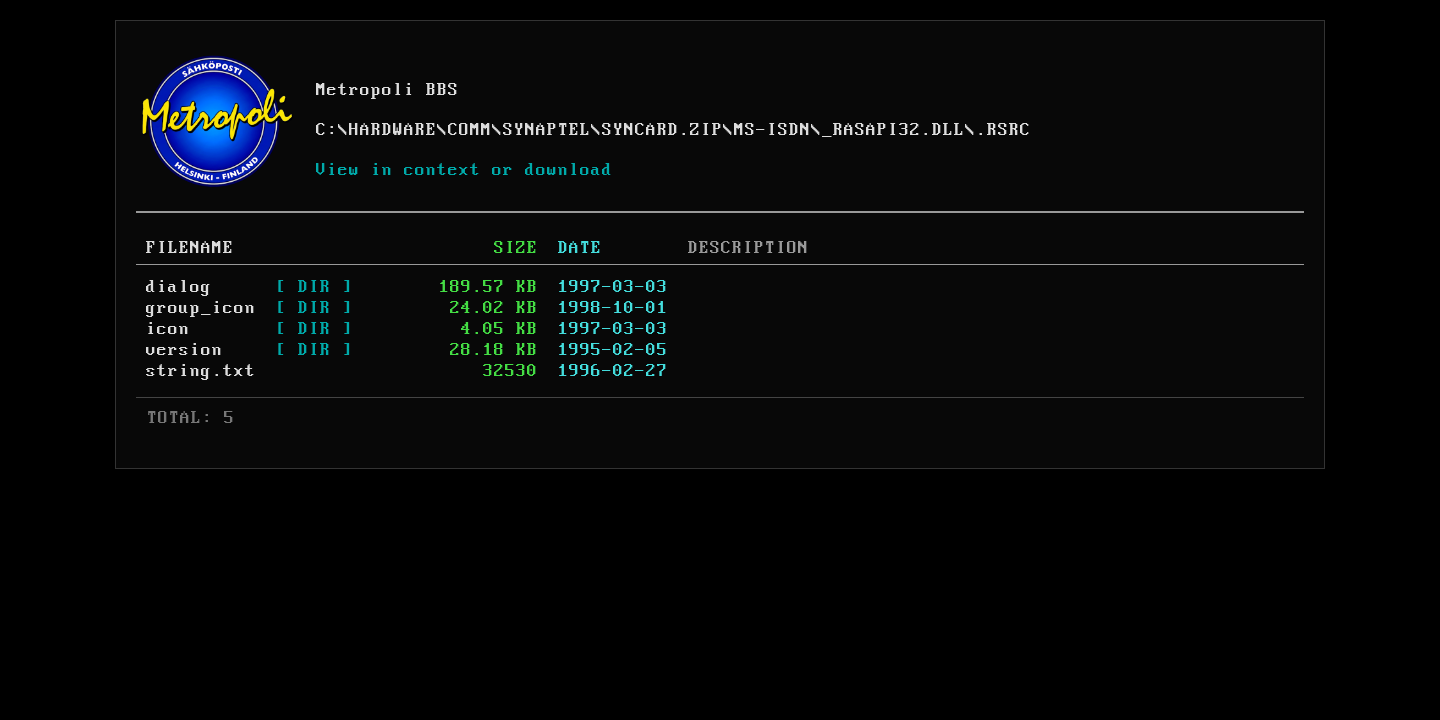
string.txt (201, 371)
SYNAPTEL (547, 130)
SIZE (516, 248)
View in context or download (464, 170)
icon (168, 329)
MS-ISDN (772, 130)
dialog (179, 287)
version (184, 350)
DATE (580, 248)
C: (327, 130)
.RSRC (1003, 130)
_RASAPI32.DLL (893, 130)
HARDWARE (393, 130)
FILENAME (190, 248)
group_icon (201, 308)
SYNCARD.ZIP (662, 130)
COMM (470, 130)
